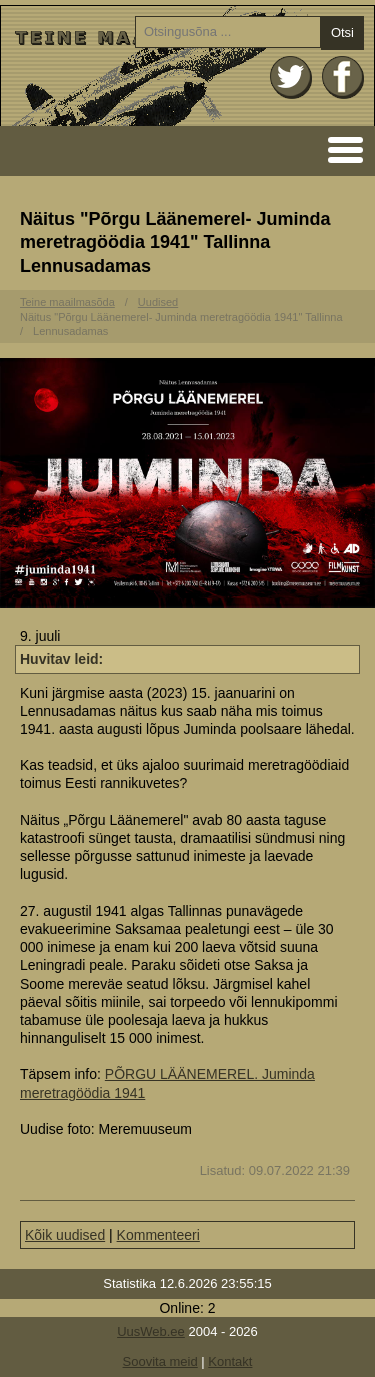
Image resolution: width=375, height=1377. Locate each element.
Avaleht (187, 66)
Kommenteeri (158, 1235)
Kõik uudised (65, 1235)
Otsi (342, 32)
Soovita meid (160, 1361)
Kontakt (230, 1361)
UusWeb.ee (151, 1331)
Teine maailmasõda (67, 302)
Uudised (158, 302)
